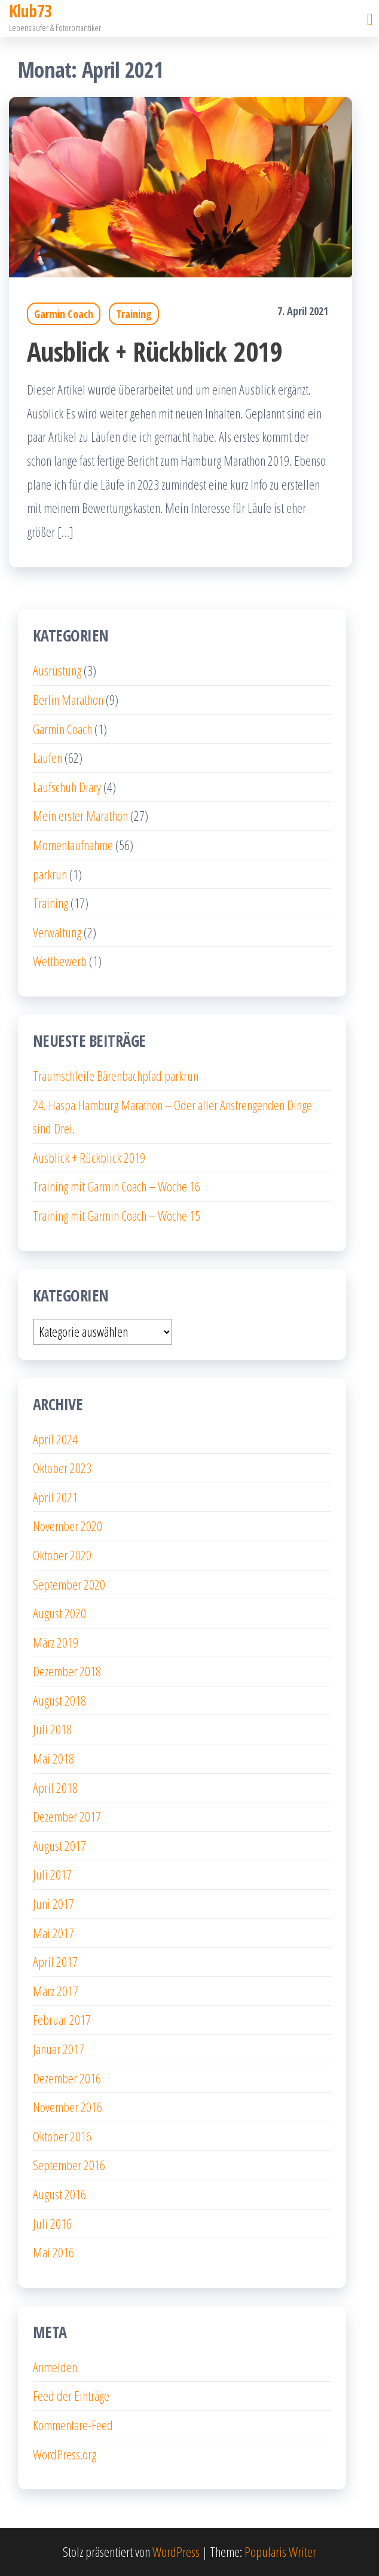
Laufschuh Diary (67, 787)
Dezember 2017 (67, 1816)
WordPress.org (64, 2454)
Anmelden (55, 2367)
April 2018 (55, 1787)
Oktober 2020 (62, 1555)
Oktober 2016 (62, 2136)
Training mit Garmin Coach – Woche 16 (116, 1186)
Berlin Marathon (68, 699)
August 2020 (59, 1613)
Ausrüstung (57, 670)
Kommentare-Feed (73, 2425)
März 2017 (55, 1991)
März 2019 (55, 1642)
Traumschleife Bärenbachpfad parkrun (115, 1075)
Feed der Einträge (71, 2395)
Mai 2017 (53, 1933)
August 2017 (59, 1845)
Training (134, 314)
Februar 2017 (62, 2019)
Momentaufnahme (73, 845)
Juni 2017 (53, 1903)
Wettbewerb (60, 961)
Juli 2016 (52, 2223)
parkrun (50, 874)
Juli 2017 (52, 1874)
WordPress (176, 2551)
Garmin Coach (63, 314)
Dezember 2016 (67, 2078)
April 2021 (55, 1497)
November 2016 (67, 2107)
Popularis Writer (280, 2551)
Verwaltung (57, 932)
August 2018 (59, 1700)
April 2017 (55, 1961)
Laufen (47, 757)
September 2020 (69, 1584)
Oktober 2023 (62, 1468)
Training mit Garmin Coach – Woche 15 (116, 1215)
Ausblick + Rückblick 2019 (154, 351)
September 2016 (69, 2165)
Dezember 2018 (67, 1671)
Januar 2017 (58, 2049)
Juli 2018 (52, 1729)
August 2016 (59, 2194)
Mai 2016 (53, 2252)
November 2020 (67, 1526)
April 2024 (55, 1439)
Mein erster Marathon (80, 815)
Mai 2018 (53, 1758)
